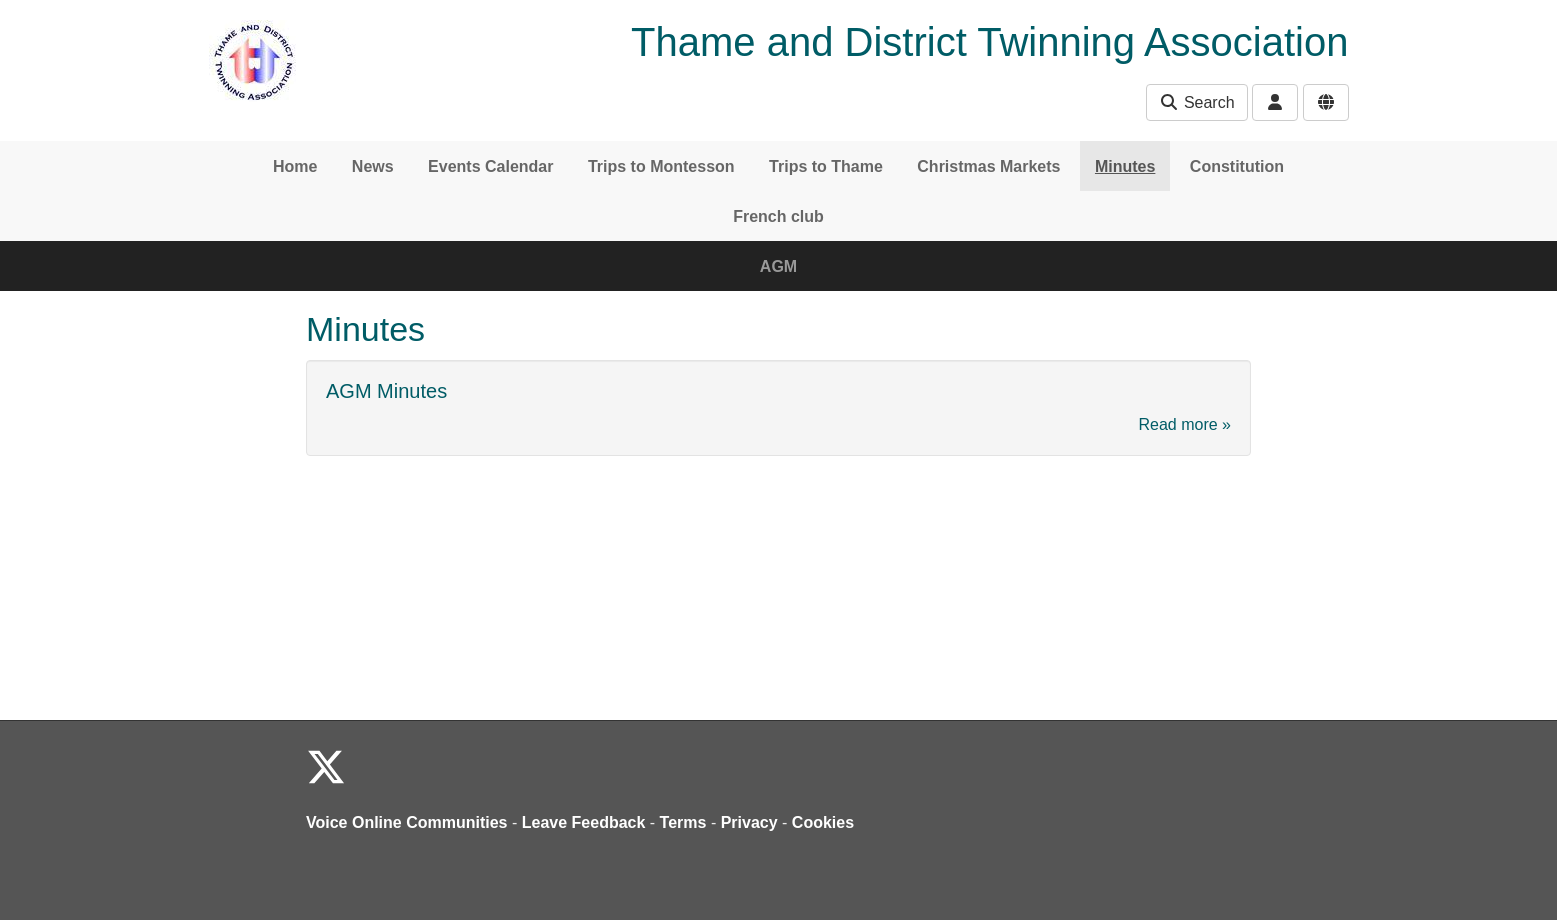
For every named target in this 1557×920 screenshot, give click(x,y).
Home (295, 166)
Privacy (749, 822)
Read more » (1185, 424)
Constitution (1237, 166)
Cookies (823, 822)
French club (778, 216)
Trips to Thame (826, 166)
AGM (778, 266)
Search (1196, 102)
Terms (683, 822)
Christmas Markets (988, 166)
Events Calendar (490, 166)
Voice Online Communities (407, 822)
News (373, 166)
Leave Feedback (584, 822)
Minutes (1125, 166)
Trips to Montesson (661, 166)
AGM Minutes (386, 391)
